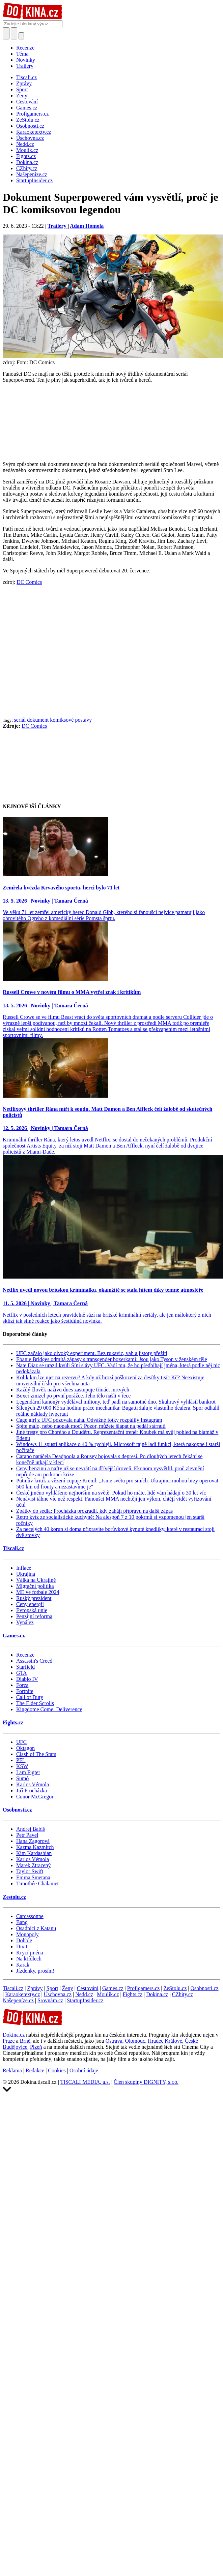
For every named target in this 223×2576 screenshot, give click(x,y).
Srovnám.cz (50, 2000)
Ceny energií (30, 1604)
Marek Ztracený (33, 1865)
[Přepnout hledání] (6, 33)
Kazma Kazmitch (35, 1847)
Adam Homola (87, 226)
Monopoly (27, 1934)
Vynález (25, 1622)
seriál (20, 720)
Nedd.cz (84, 1994)
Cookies (56, 2070)
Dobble (24, 1940)
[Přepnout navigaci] (21, 35)
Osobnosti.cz (17, 1810)
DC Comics (29, 582)
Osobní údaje (83, 2070)
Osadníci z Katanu (36, 1928)
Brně (25, 2041)
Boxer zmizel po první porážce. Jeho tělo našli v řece (73, 1396)
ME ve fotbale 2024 (37, 1592)
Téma (22, 54)
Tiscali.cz (13, 1548)
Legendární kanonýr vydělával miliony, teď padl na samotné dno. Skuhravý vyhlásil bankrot (116, 1402)
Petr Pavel (27, 1835)
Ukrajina (25, 1574)
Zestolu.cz (14, 1897)
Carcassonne (30, 1916)
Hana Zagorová (33, 1841)
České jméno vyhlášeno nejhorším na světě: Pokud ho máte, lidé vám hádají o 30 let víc (111, 1493)
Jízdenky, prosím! (35, 1971)
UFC (21, 1742)
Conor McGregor (35, 1796)
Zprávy (35, 1988)
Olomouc (135, 2041)
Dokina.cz (157, 1994)
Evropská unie (31, 1610)
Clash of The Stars (36, 1754)
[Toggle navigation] (14, 33)
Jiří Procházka (31, 1790)
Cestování (88, 1988)
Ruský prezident (33, 1598)
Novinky (25, 60)
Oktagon (25, 1748)
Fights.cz (13, 1722)
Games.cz (14, 1635)
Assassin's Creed (34, 1661)
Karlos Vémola (32, 1784)
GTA (21, 1673)
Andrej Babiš (30, 1829)
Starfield (25, 1667)
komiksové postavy (71, 720)
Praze (9, 2041)
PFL (21, 1760)
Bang (22, 1922)
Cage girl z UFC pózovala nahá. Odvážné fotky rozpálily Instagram (89, 1420)
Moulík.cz (108, 1994)
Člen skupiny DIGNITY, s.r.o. (146, 2082)
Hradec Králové (165, 2041)
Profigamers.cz (143, 1988)
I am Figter (28, 1772)
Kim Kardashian (34, 1853)
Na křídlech (28, 1958)
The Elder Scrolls (35, 1703)
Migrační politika (35, 1586)
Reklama (12, 2070)
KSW (22, 1766)
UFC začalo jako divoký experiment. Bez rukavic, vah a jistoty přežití (91, 1353)
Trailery (24, 66)
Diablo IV (27, 1679)
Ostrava (114, 2041)
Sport (52, 1988)
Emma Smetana (33, 1877)
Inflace (23, 1568)
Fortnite (24, 1691)
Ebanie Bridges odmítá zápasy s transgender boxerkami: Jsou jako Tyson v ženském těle (111, 1359)
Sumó (22, 1778)
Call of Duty (29, 1697)
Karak (22, 1965)
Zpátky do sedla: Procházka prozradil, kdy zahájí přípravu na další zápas (94, 1511)
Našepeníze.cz (18, 2000)
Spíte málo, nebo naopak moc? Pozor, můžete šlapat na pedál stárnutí (91, 1426)
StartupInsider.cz (85, 2000)
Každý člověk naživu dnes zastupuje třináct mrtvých (72, 1389)
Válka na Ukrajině (36, 1580)
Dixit (21, 1946)
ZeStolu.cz (175, 1988)
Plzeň (36, 2047)
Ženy (67, 1988)
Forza (22, 1685)
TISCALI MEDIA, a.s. (85, 2082)
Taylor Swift (29, 1871)
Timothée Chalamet (37, 1883)
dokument (38, 720)
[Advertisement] (63, 651)
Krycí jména (29, 1952)
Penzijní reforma (34, 1616)
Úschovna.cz (58, 1994)
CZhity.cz (182, 1994)
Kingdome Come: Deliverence (49, 1709)
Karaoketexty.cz (22, 1994)
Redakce (35, 2070)
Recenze (25, 48)
